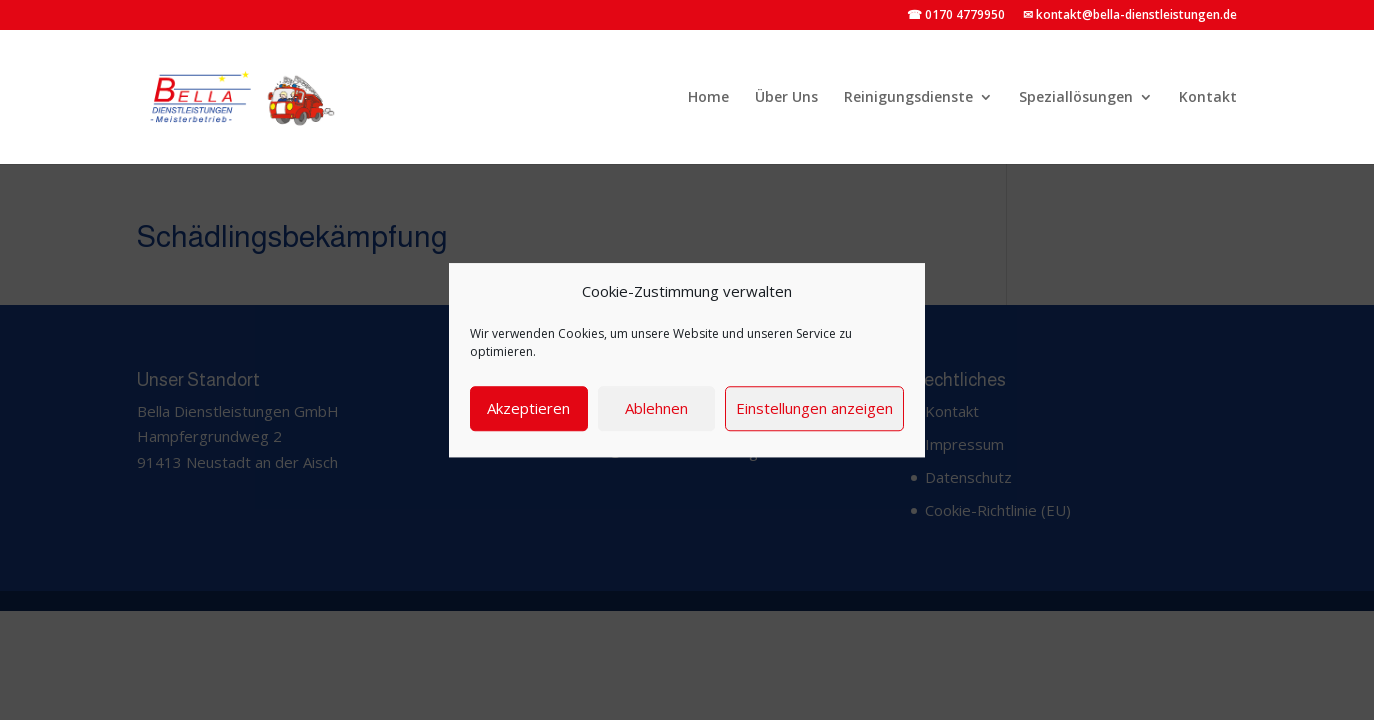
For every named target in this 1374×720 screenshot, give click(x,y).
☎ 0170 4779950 (956, 16)
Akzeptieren (528, 408)
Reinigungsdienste (908, 98)
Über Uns (786, 98)
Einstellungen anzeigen (814, 408)
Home (708, 98)
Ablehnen (656, 408)
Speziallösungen (1076, 98)
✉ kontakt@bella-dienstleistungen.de (1130, 16)
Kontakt (1208, 98)
